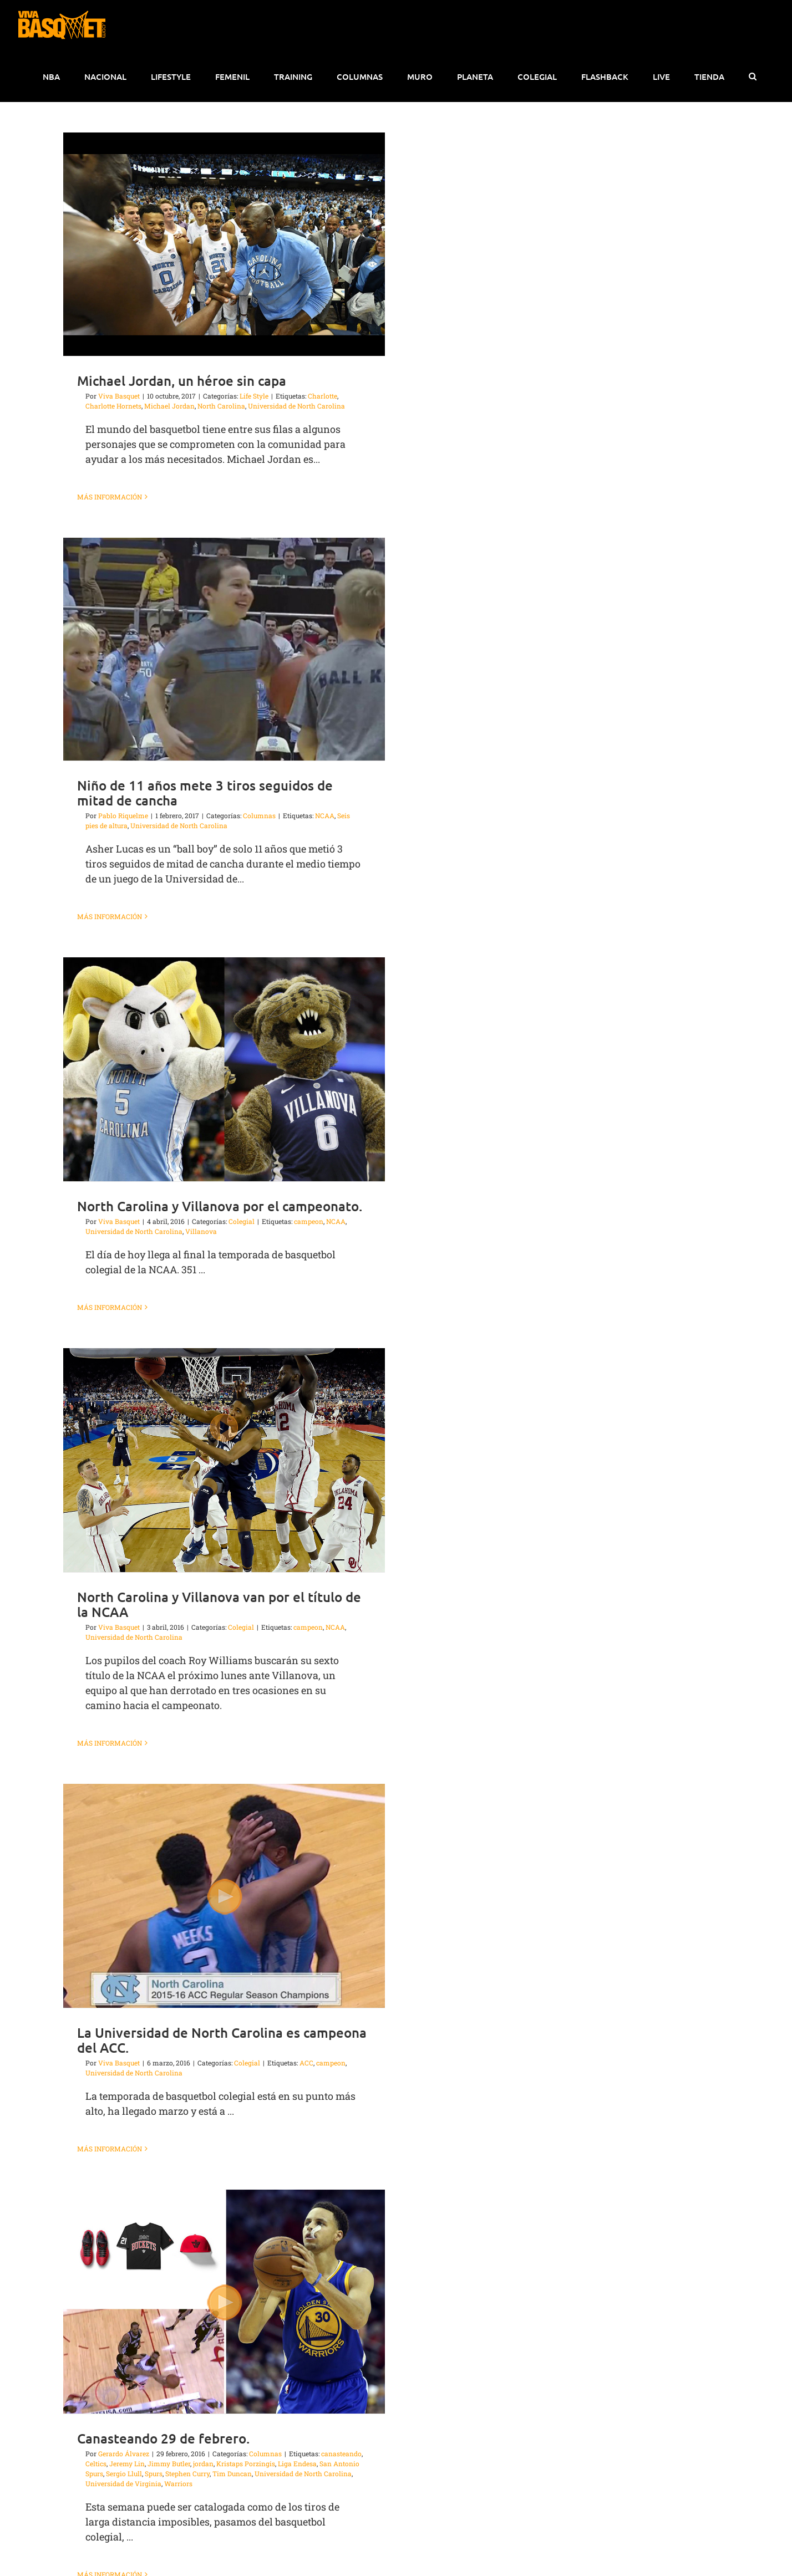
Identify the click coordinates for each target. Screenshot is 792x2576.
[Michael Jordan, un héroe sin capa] (224, 244)
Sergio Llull (124, 2473)
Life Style (254, 395)
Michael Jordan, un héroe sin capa (181, 380)
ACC (306, 2062)
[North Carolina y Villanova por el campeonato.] (224, 1069)
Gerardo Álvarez (123, 2453)
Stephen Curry (187, 2473)
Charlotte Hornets (113, 405)
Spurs (154, 2473)
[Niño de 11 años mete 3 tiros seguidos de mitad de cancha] (224, 649)
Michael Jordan (169, 405)
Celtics (95, 2463)
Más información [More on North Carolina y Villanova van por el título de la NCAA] (109, 1742)
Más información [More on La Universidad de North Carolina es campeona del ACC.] (109, 2148)
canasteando (341, 2453)
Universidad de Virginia (123, 2483)
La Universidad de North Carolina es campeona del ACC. (222, 2040)
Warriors (178, 2483)
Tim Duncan (232, 2473)
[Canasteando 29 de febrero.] (224, 2302)
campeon (308, 1221)
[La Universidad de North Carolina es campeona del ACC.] (224, 1896)
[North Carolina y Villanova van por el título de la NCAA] (224, 1460)
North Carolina (221, 405)
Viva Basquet (119, 395)
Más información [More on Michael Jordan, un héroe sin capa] (109, 496)
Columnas (259, 815)
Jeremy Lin (127, 2463)
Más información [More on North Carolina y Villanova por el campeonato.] (109, 1307)
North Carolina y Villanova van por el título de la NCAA (219, 1604)
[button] (752, 76)
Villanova (201, 1231)
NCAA (324, 815)
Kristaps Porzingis (245, 2463)
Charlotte (322, 395)
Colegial (242, 1221)
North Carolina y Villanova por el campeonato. (219, 1206)
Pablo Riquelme (123, 815)
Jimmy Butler (169, 2463)
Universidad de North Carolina (296, 405)
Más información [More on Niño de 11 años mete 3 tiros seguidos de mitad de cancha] (109, 916)
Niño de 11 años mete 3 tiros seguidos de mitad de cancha (205, 793)
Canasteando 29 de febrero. (163, 2438)
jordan (203, 2463)
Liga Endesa (297, 2463)
